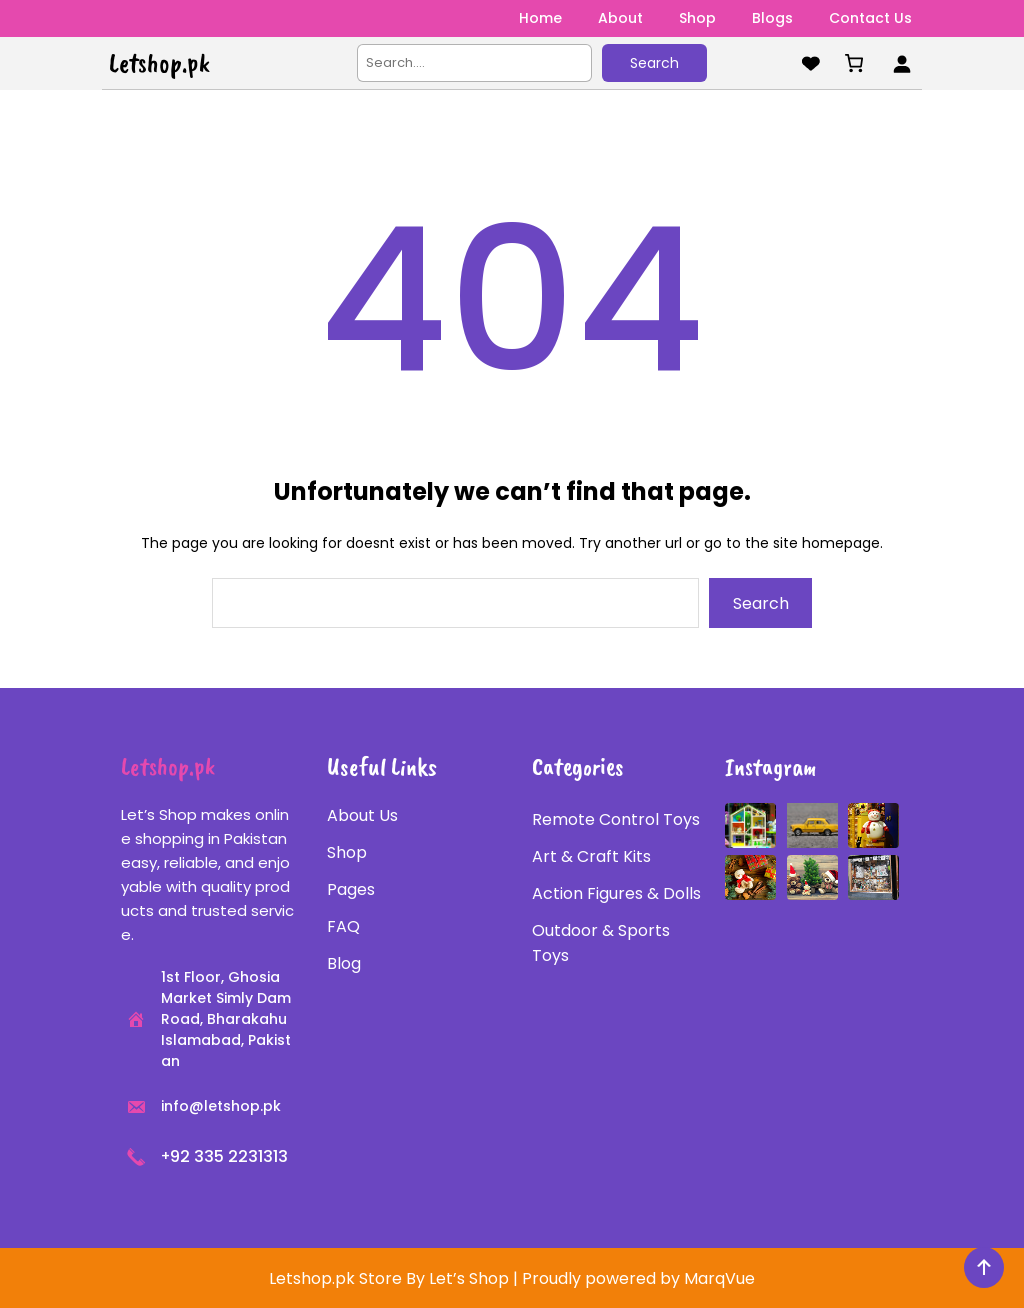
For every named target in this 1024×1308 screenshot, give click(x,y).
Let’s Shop (469, 1278)
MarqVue (719, 1278)
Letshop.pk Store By (349, 1278)
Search (654, 63)
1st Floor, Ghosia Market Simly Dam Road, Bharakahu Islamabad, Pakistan (226, 1019)
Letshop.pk (159, 63)
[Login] (901, 63)
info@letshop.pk (221, 1106)
